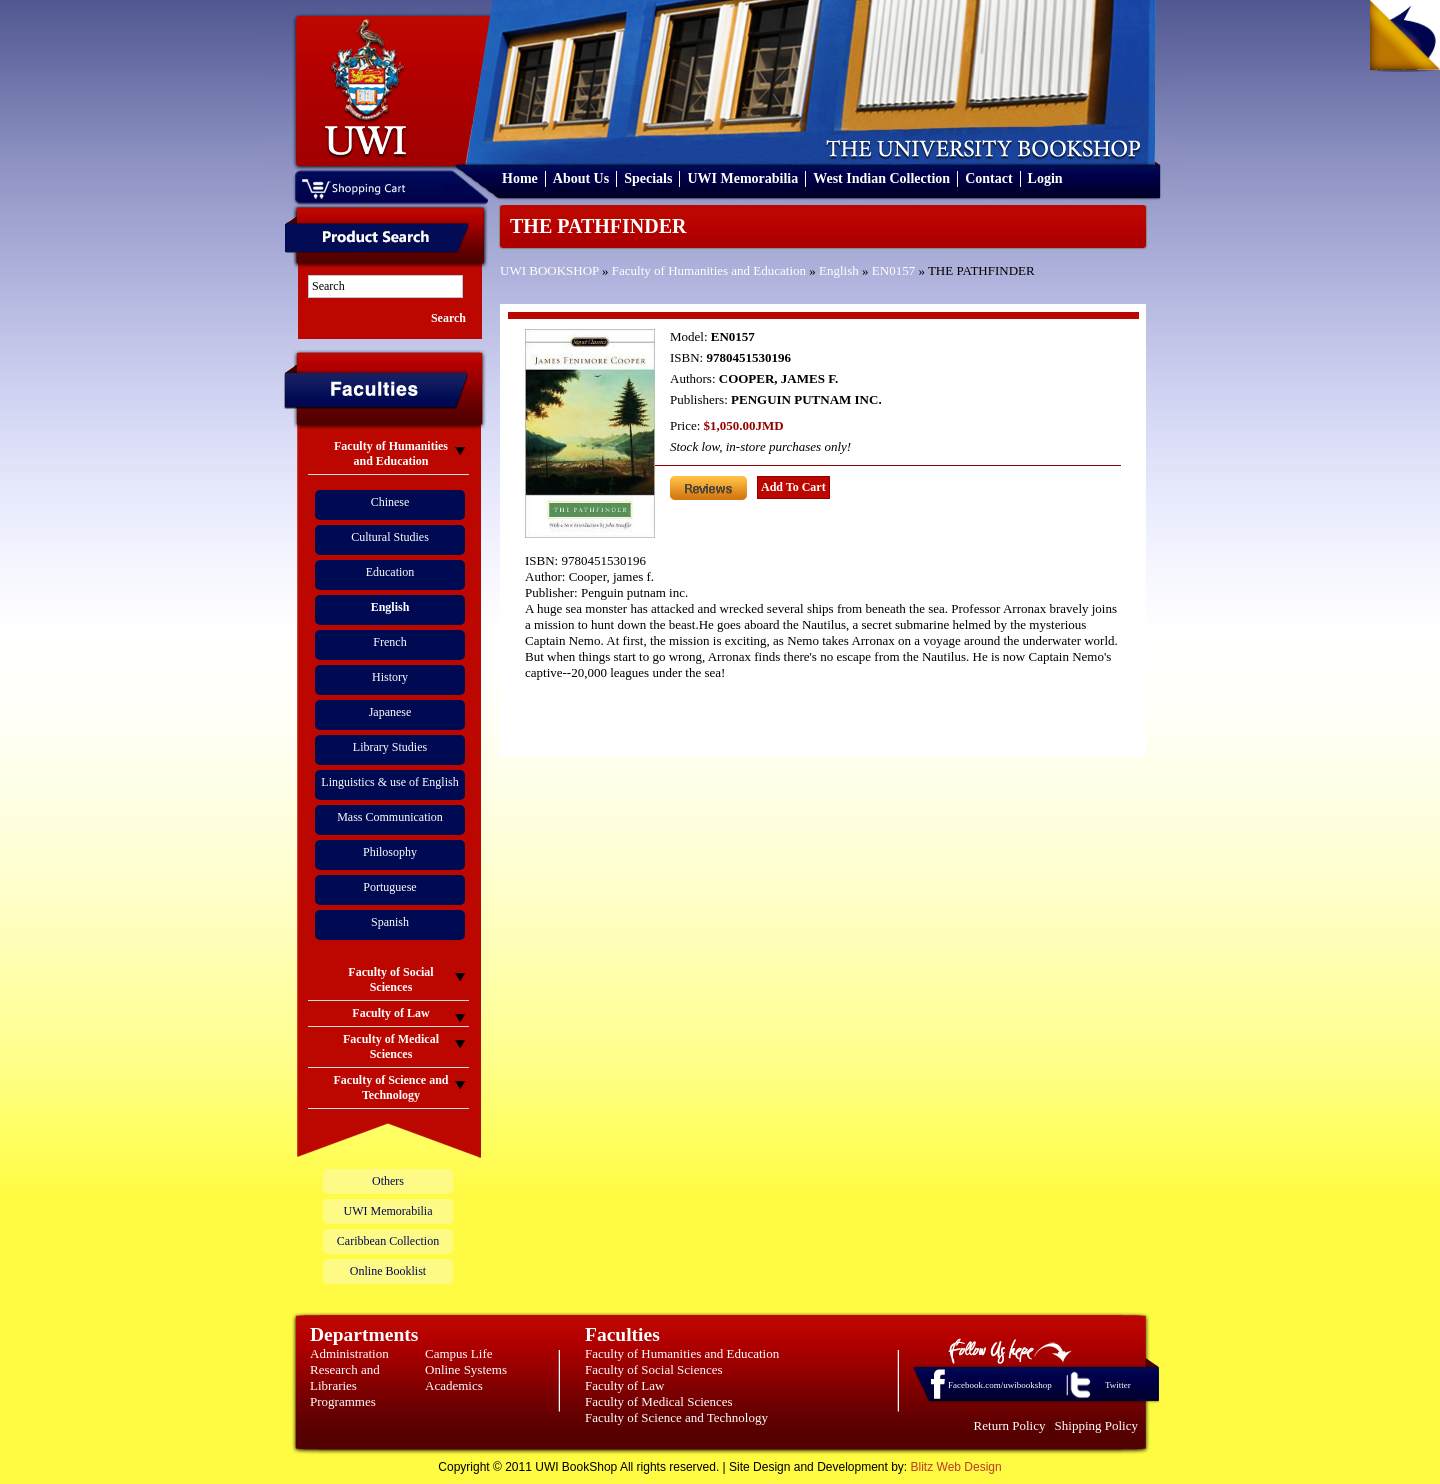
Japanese (390, 712)
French (389, 642)
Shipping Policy (1096, 1425)
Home (520, 178)
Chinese (390, 502)
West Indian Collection (881, 178)
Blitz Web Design (956, 1467)
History (390, 677)
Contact (988, 178)
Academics (454, 1385)
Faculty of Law (624, 1385)
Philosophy (390, 852)
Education (390, 572)
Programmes (343, 1401)
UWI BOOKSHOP (549, 270)
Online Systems (466, 1369)
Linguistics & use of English (389, 782)
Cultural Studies (390, 537)
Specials (648, 178)
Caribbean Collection (388, 1241)
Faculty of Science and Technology (676, 1417)
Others (388, 1181)
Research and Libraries (345, 1377)
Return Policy (1010, 1425)
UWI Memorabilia (742, 178)
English (839, 270)
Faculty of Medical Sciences (659, 1401)
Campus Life (459, 1353)
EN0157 (893, 270)
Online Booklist (388, 1271)
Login (1045, 178)
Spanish (390, 922)
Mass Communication (390, 817)
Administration (349, 1353)
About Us (581, 178)
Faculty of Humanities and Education (709, 270)
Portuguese (389, 887)
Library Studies (390, 747)
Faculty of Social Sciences (654, 1369)
